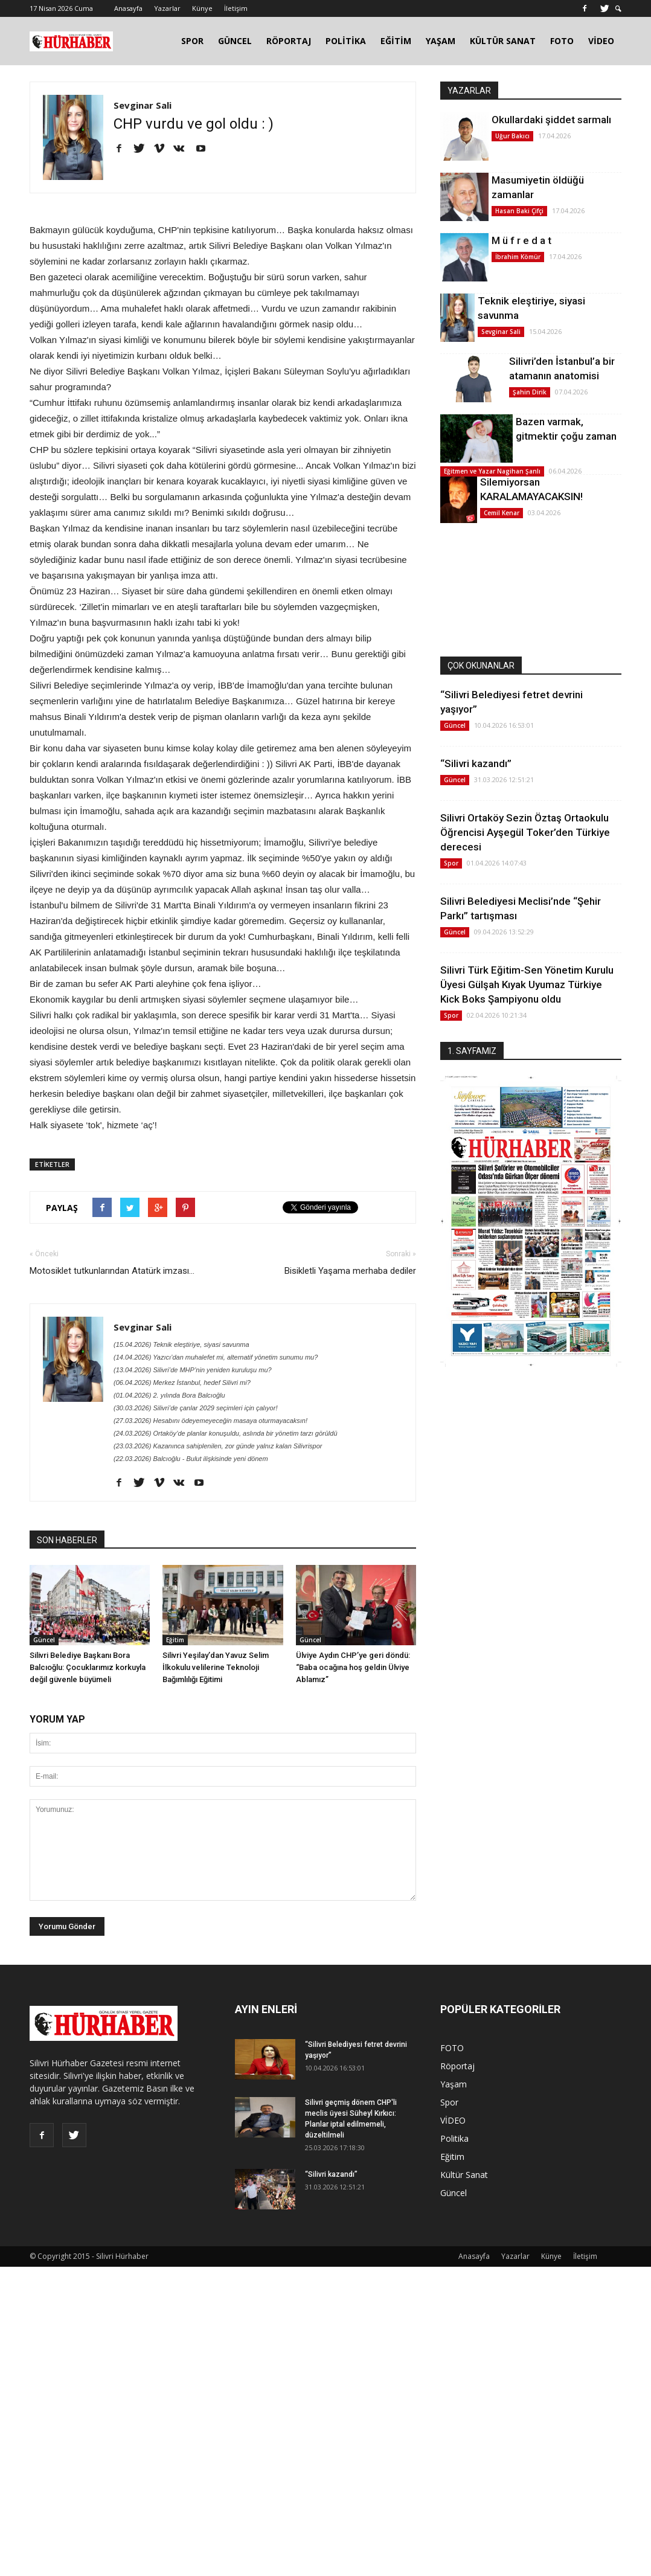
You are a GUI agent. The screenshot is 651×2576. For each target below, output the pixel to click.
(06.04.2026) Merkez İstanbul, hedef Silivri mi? (182, 1382)
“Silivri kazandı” (476, 763)
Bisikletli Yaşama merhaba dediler (350, 1270)
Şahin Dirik (530, 392)
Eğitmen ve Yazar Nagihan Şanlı (492, 471)
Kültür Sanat (464, 2174)
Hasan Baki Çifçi (519, 211)
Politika (454, 2138)
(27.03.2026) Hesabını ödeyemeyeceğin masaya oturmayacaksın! (210, 1420)
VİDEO (601, 41)
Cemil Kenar (501, 513)
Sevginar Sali (143, 105)
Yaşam (453, 2084)
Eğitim (175, 1640)
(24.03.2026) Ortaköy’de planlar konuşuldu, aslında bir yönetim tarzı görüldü (226, 1433)
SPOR (192, 41)
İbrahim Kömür (517, 256)
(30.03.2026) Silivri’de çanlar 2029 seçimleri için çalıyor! (195, 1408)
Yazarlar (167, 8)
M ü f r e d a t (521, 240)
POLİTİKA (346, 41)
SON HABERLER (67, 1540)
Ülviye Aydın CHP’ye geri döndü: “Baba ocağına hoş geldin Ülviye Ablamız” (353, 1667)
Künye (202, 8)
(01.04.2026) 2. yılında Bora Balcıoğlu (169, 1395)
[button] (618, 8)
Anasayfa (128, 8)
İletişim (236, 8)
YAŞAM (440, 41)
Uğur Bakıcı (512, 136)
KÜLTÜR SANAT (503, 41)
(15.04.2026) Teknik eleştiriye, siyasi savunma (181, 1344)
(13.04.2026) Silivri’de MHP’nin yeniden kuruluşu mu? (193, 1369)
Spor (451, 863)
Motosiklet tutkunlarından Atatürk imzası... (112, 1270)
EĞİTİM (395, 41)
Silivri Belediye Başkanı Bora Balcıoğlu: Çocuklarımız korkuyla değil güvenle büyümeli (88, 1667)
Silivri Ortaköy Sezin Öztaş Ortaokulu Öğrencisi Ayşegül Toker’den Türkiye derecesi (525, 832)
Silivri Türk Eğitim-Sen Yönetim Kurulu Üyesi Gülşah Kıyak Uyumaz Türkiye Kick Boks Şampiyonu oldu (527, 984)
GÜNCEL (235, 41)
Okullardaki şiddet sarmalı (551, 120)
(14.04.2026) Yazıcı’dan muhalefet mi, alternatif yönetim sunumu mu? (216, 1357)
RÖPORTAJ (288, 41)
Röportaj (457, 2066)
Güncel (44, 1640)
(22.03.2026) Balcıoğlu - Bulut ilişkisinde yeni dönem (191, 1458)
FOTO (562, 41)
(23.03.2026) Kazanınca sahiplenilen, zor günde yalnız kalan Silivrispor (218, 1446)
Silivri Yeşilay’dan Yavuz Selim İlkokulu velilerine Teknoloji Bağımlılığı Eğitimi (215, 1667)
